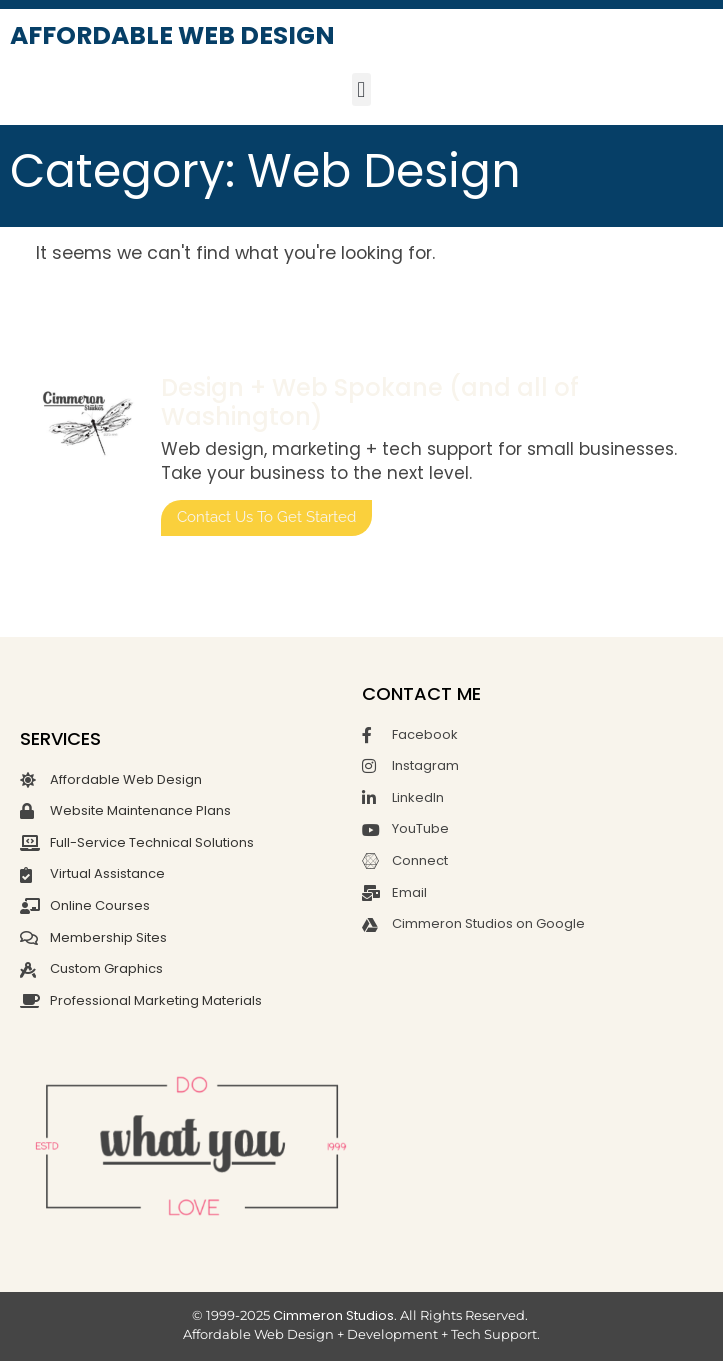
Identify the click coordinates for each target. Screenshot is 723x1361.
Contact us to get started (266, 517)
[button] (361, 89)
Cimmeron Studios (333, 1315)
